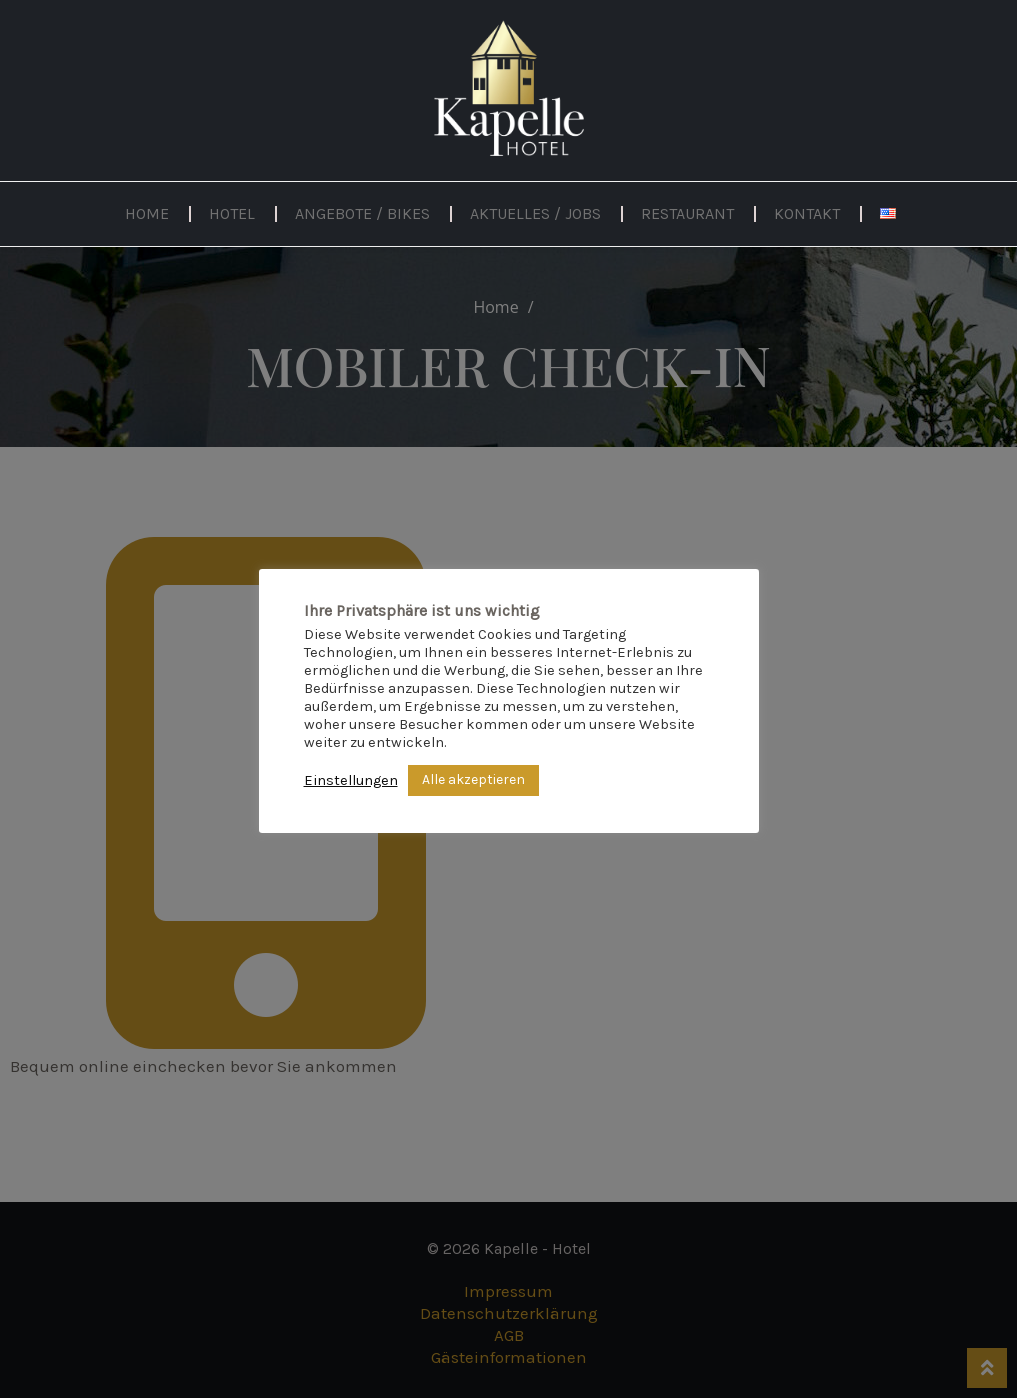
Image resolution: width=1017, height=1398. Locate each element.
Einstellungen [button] (351, 780)
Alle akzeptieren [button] (473, 779)
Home (147, 213)
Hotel (232, 213)
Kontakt (807, 213)
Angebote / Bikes (362, 213)
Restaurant (687, 213)
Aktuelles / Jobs (535, 213)
